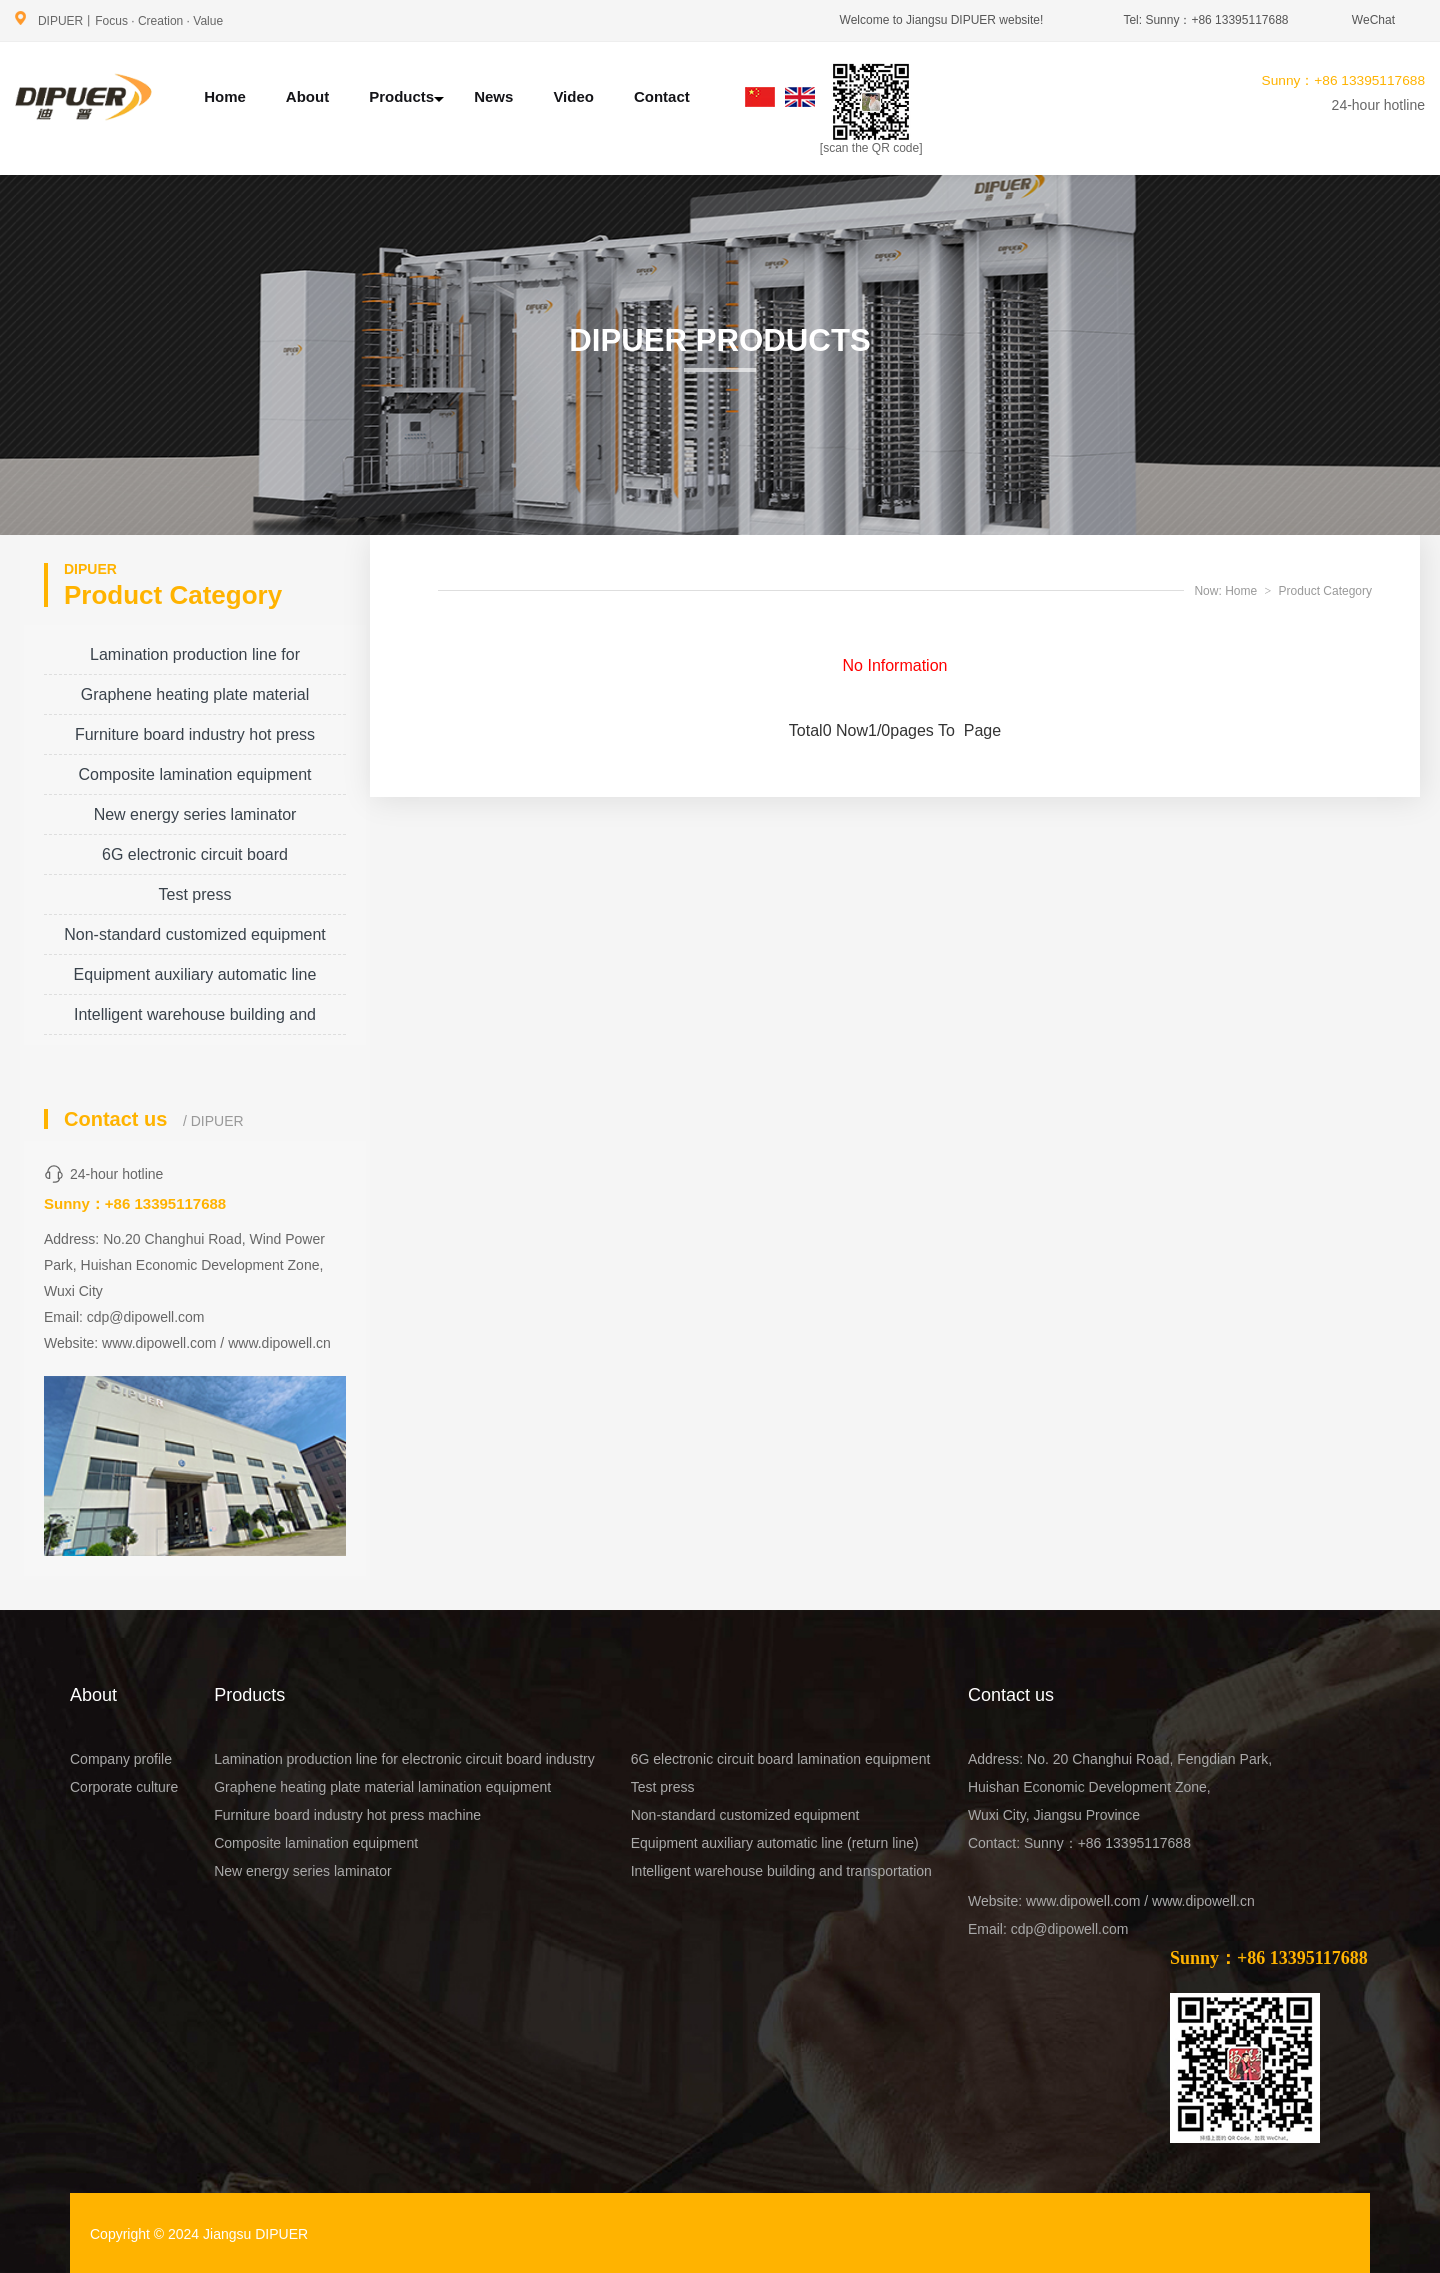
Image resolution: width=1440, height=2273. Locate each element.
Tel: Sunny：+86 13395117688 (1205, 20)
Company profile (121, 1759)
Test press (195, 894)
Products (406, 97)
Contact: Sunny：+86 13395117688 (1079, 1843)
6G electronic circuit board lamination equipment (195, 860)
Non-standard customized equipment (194, 934)
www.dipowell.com (159, 1343)
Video (573, 96)
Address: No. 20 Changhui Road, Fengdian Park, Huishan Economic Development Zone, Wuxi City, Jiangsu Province (1120, 1787)
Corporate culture (124, 1787)
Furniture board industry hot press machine (195, 740)
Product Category (1325, 591)
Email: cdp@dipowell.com (1048, 1929)
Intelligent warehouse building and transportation (195, 1020)
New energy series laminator (195, 814)
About (307, 96)
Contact (662, 96)
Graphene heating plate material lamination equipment (195, 700)
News (493, 96)
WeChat (1373, 20)
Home (225, 96)
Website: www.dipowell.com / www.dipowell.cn (1111, 1901)
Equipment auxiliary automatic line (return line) (195, 980)
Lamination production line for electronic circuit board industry (195, 660)
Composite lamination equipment (194, 774)
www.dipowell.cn (279, 1343)
